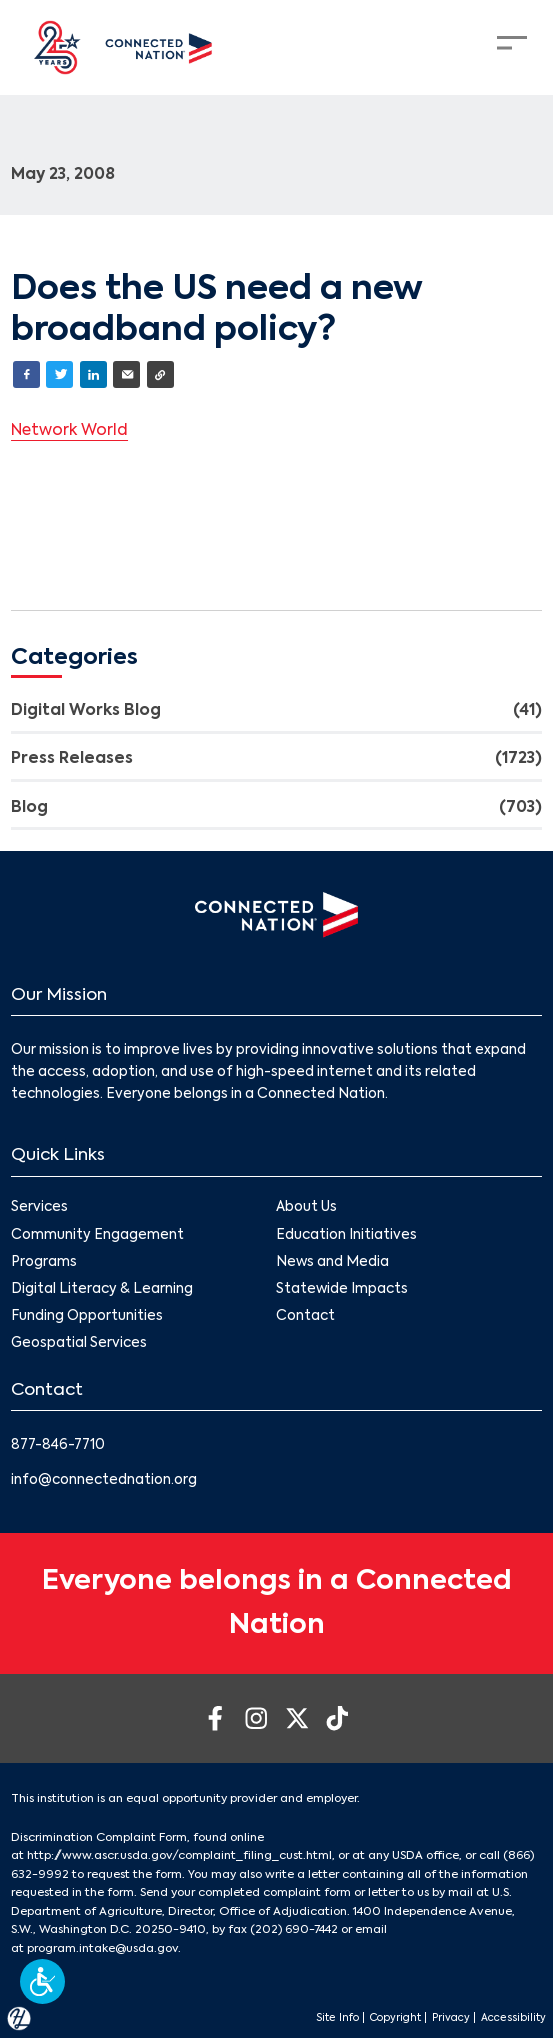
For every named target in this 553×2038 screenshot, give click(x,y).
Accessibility (513, 2018)
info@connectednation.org (104, 1480)
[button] (42, 1981)
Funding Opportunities (87, 1316)
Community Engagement (97, 1235)
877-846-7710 (58, 1445)
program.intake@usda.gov (102, 1949)
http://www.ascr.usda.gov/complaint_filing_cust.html (179, 1856)
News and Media (333, 1262)
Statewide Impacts (343, 1289)
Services (39, 1208)
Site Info (337, 2018)
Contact (306, 1316)
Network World (69, 431)
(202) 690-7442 (294, 1930)
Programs (44, 1262)
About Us (307, 1208)
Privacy (451, 2018)
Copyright (395, 2018)
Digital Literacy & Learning (102, 1289)
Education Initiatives (347, 1235)
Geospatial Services (79, 1344)
